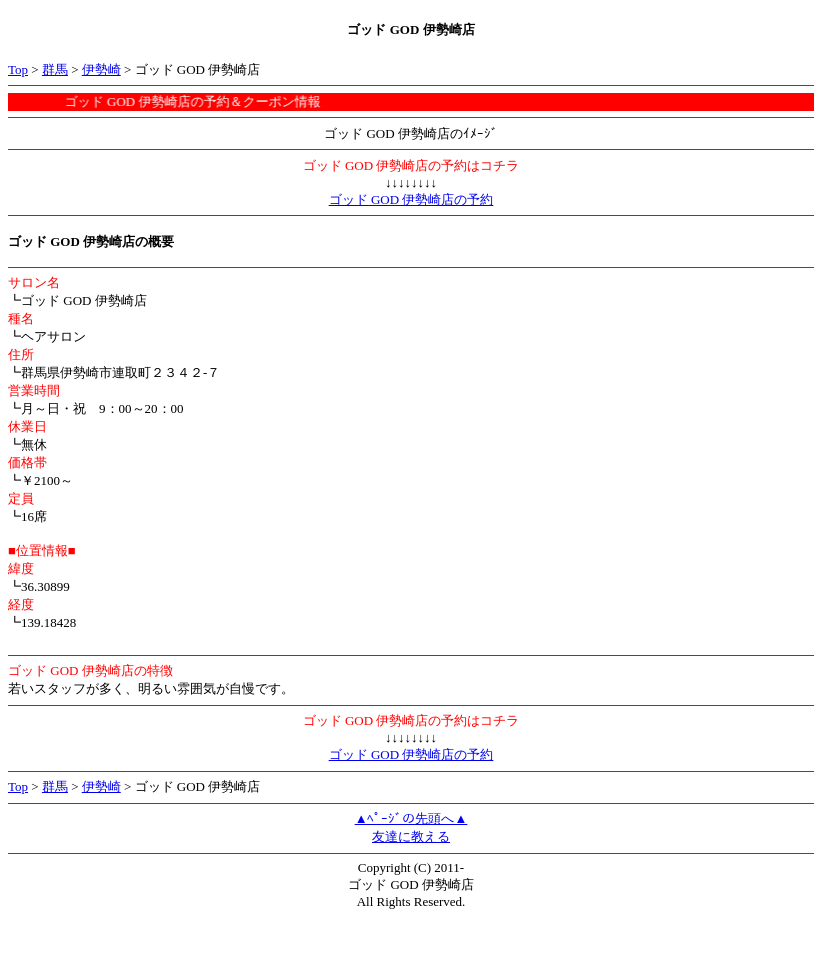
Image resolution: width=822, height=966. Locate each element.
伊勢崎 (101, 69)
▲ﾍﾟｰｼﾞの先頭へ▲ (411, 818)
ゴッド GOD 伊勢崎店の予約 (411, 199)
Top (18, 69)
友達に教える (411, 836)
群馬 (55, 69)
